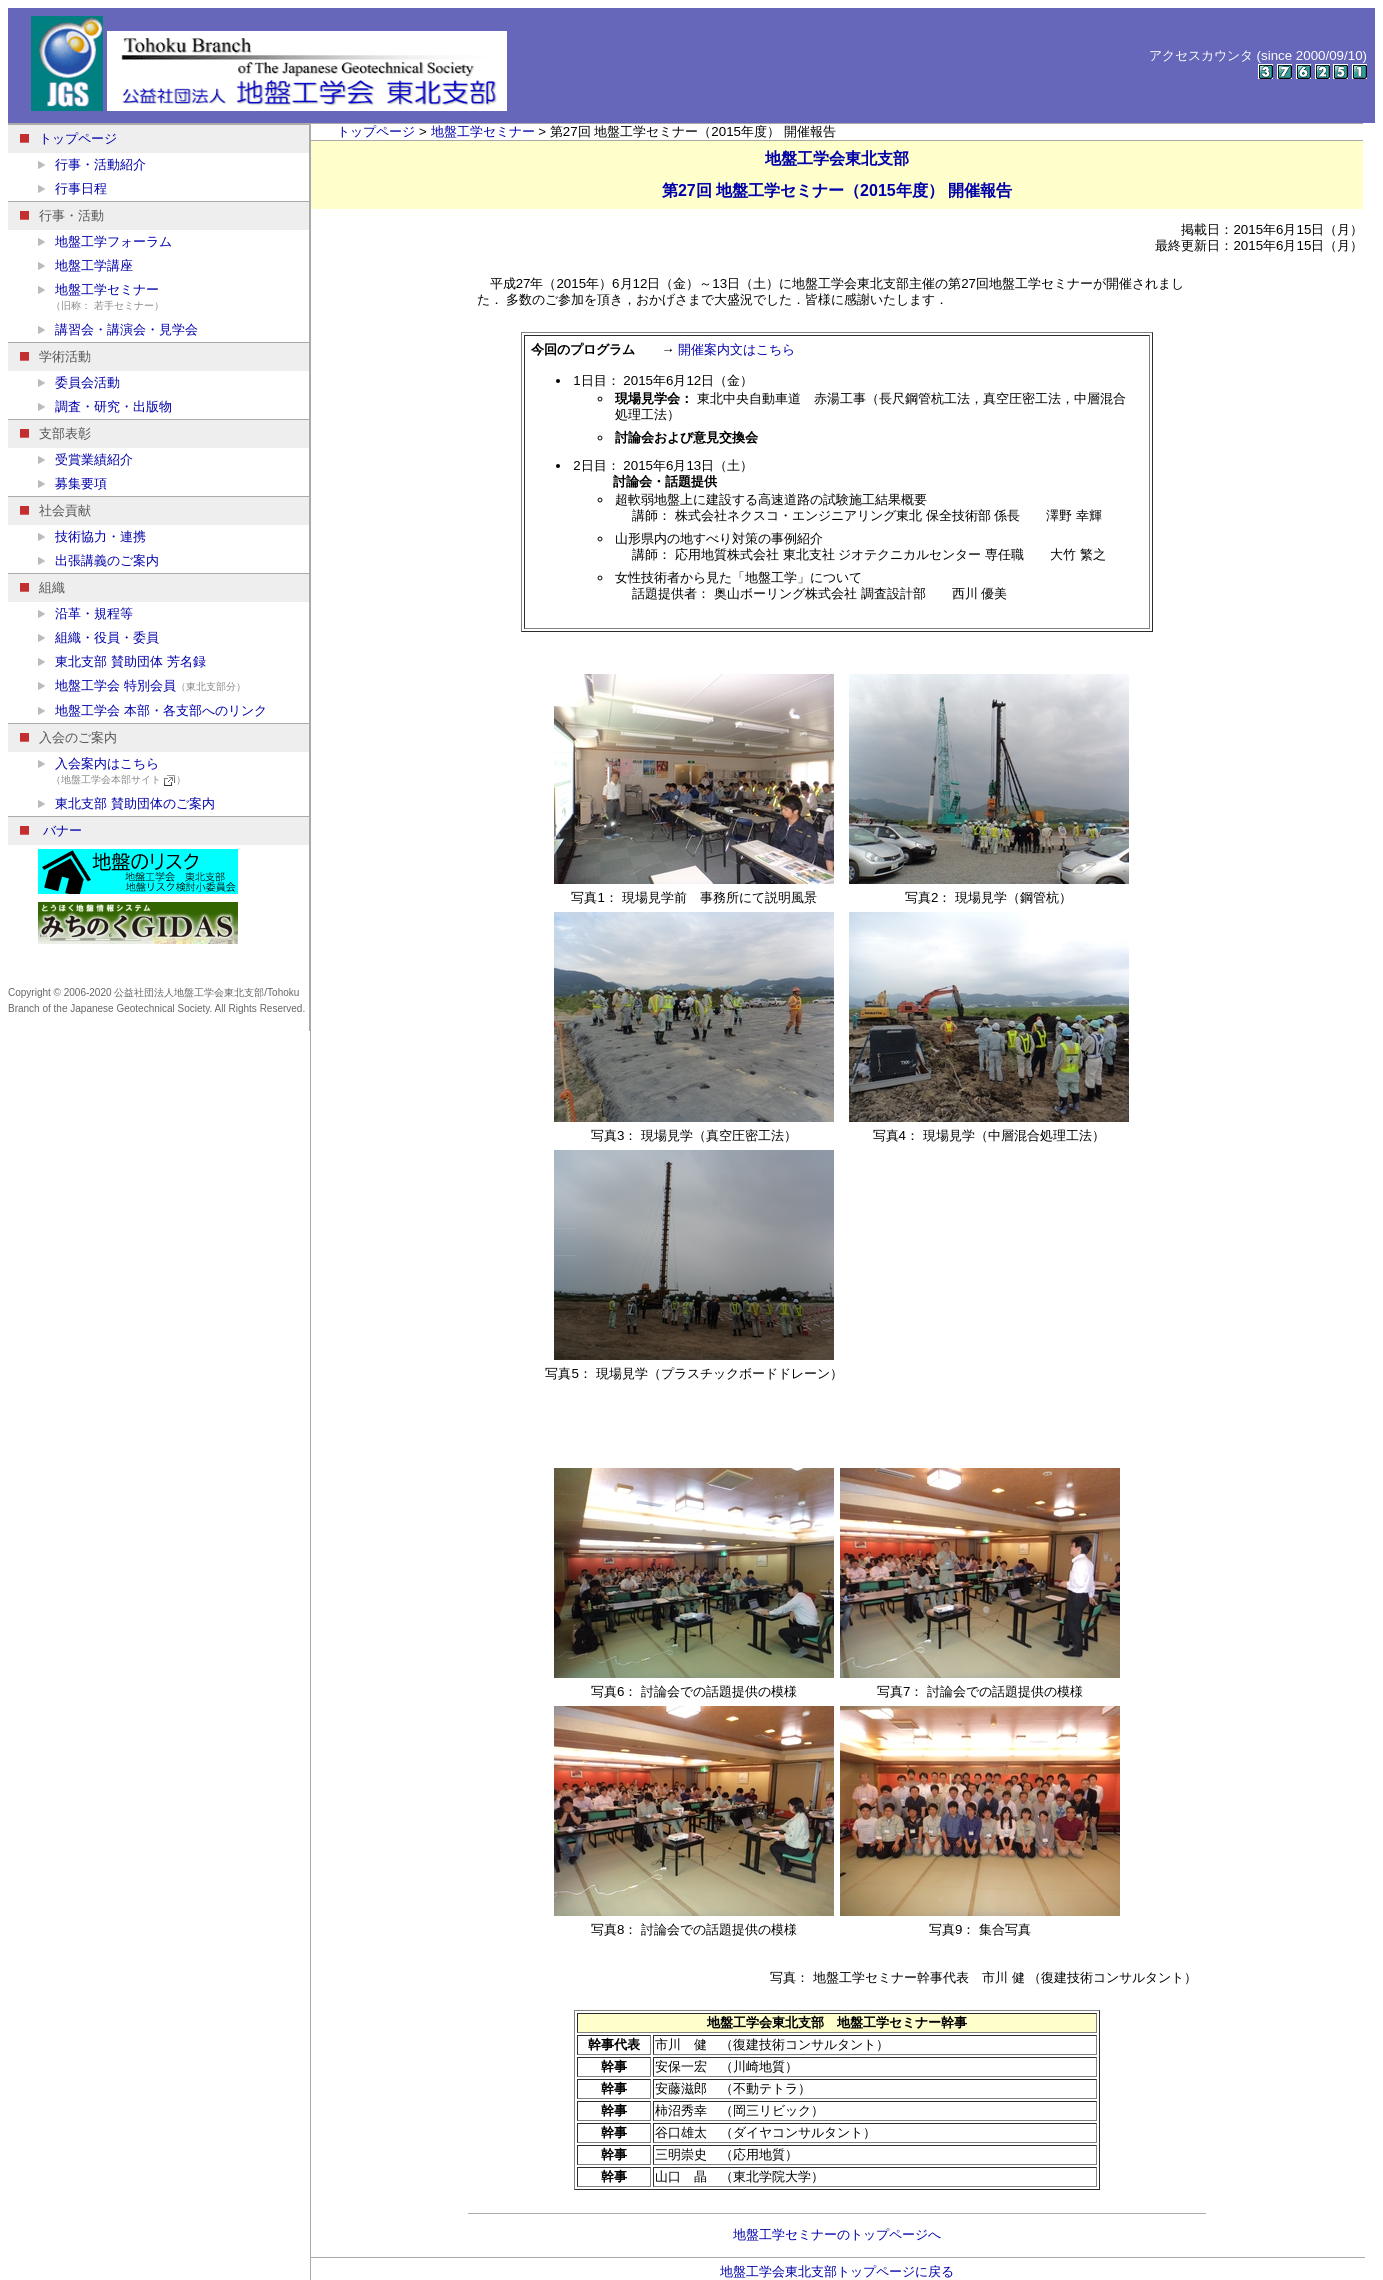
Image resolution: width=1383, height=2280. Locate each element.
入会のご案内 (68, 737)
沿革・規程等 (85, 613)
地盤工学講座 (85, 265)
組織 (42, 587)
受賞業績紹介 (85, 459)
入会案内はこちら (173, 772)
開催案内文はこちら (736, 349)
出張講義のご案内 (98, 560)
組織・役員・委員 (98, 637)
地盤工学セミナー (173, 298)
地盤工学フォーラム (105, 241)
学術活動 (55, 356)
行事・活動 (62, 215)
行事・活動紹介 (92, 164)
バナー (51, 830)
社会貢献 (55, 510)
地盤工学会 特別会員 (142, 685)
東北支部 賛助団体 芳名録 (122, 661)
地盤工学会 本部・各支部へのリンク (152, 710)
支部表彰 (55, 433)
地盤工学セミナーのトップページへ (837, 2234)
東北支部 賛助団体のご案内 (126, 803)
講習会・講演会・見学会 (118, 329)
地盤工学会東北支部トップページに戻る (837, 2271)
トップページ (68, 138)
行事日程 (72, 188)
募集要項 (72, 483)
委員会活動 (79, 382)
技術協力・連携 (92, 536)
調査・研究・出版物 (105, 406)
